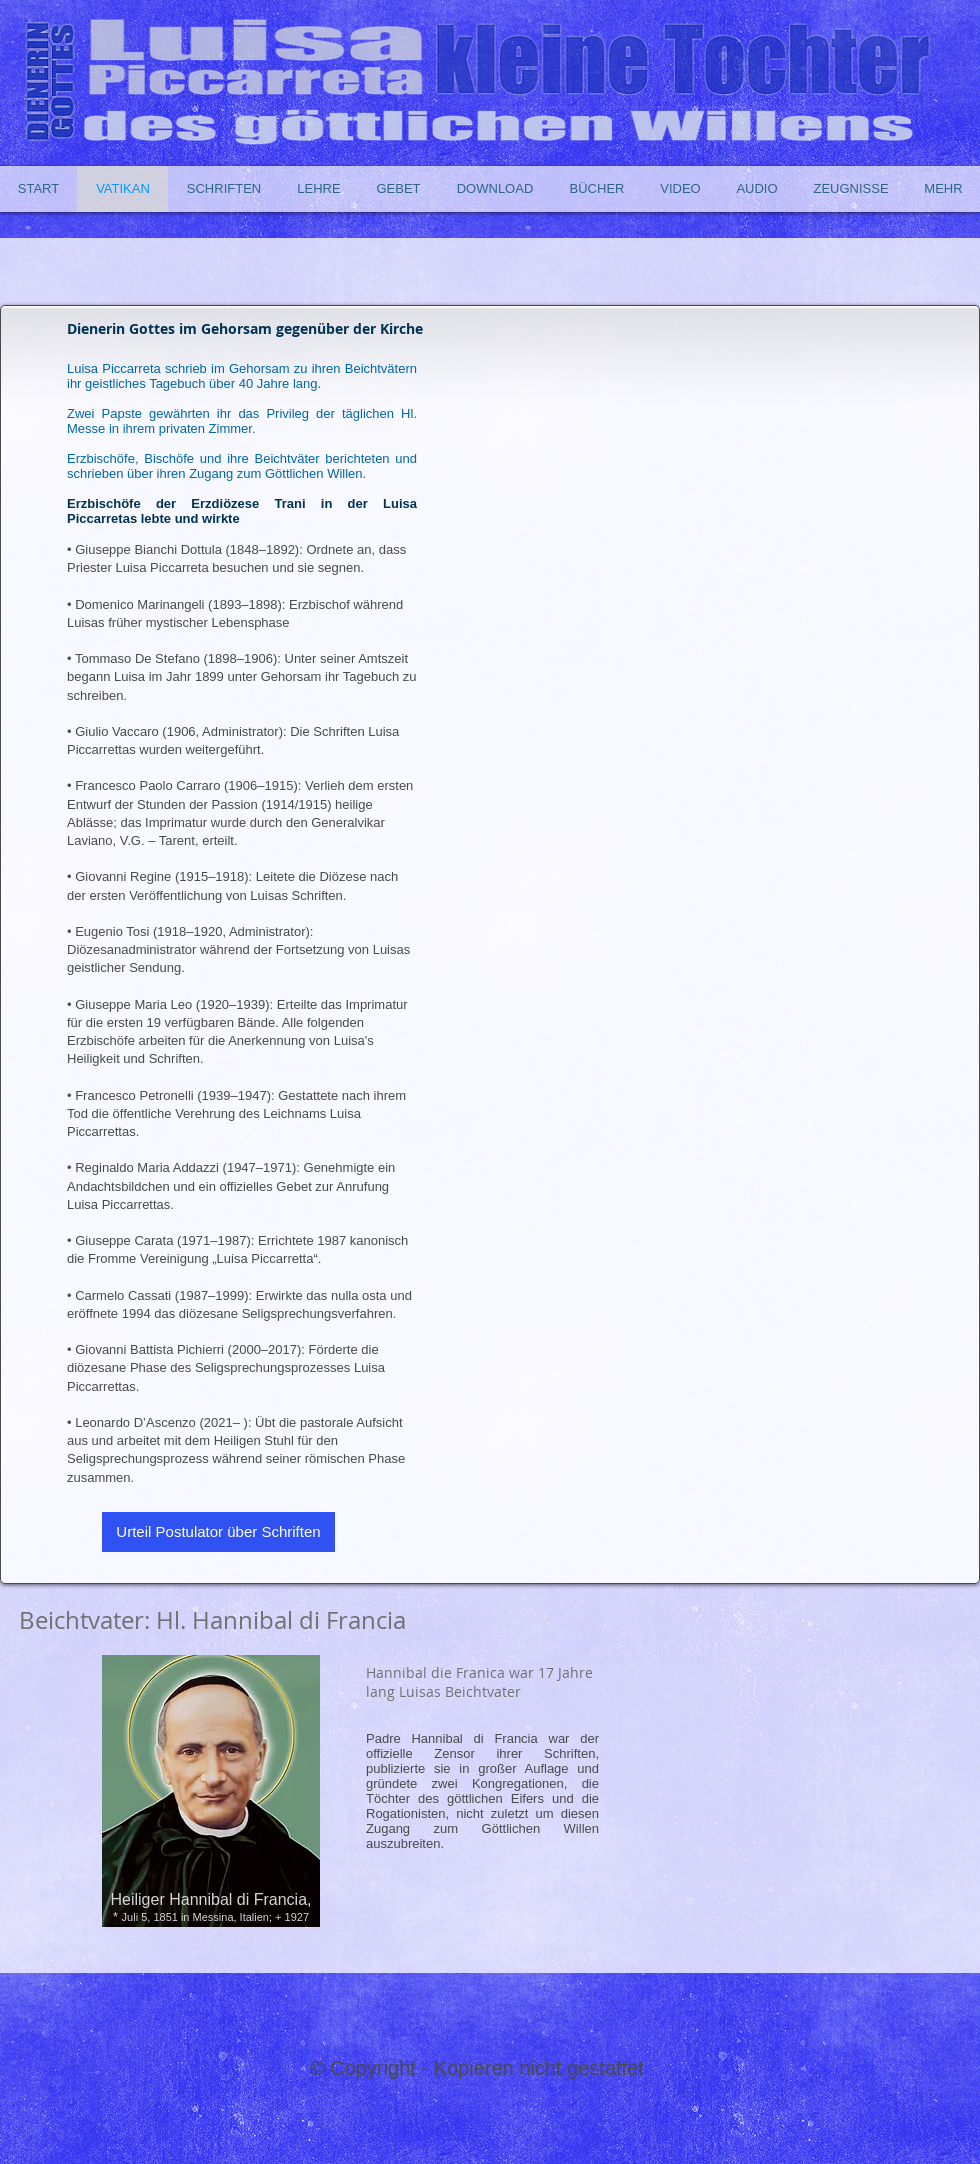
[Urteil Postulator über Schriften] (218, 1532)
